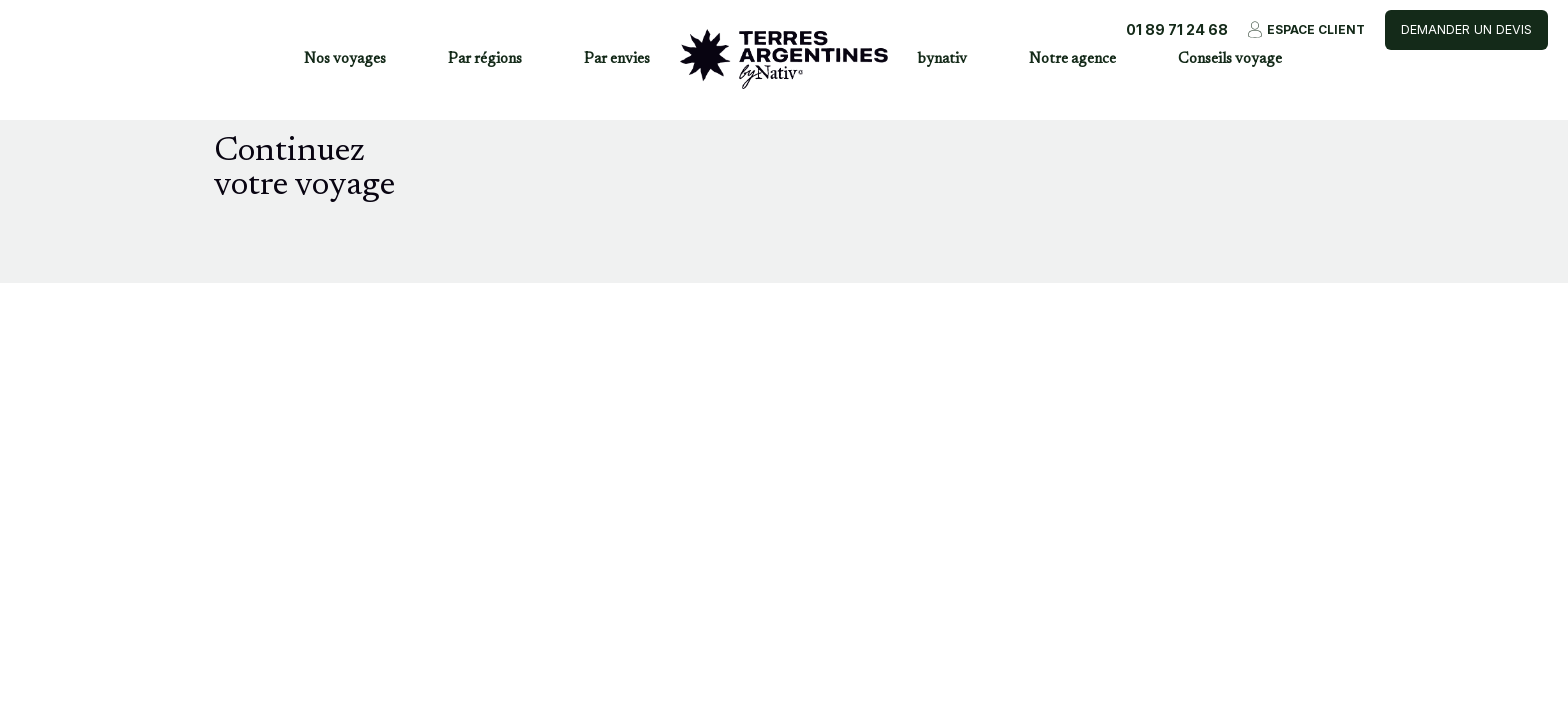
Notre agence (1072, 59)
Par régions (485, 59)
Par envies (617, 59)
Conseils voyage (1230, 59)
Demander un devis (1466, 29)
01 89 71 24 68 (1177, 29)
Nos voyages (345, 59)
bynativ (942, 59)
